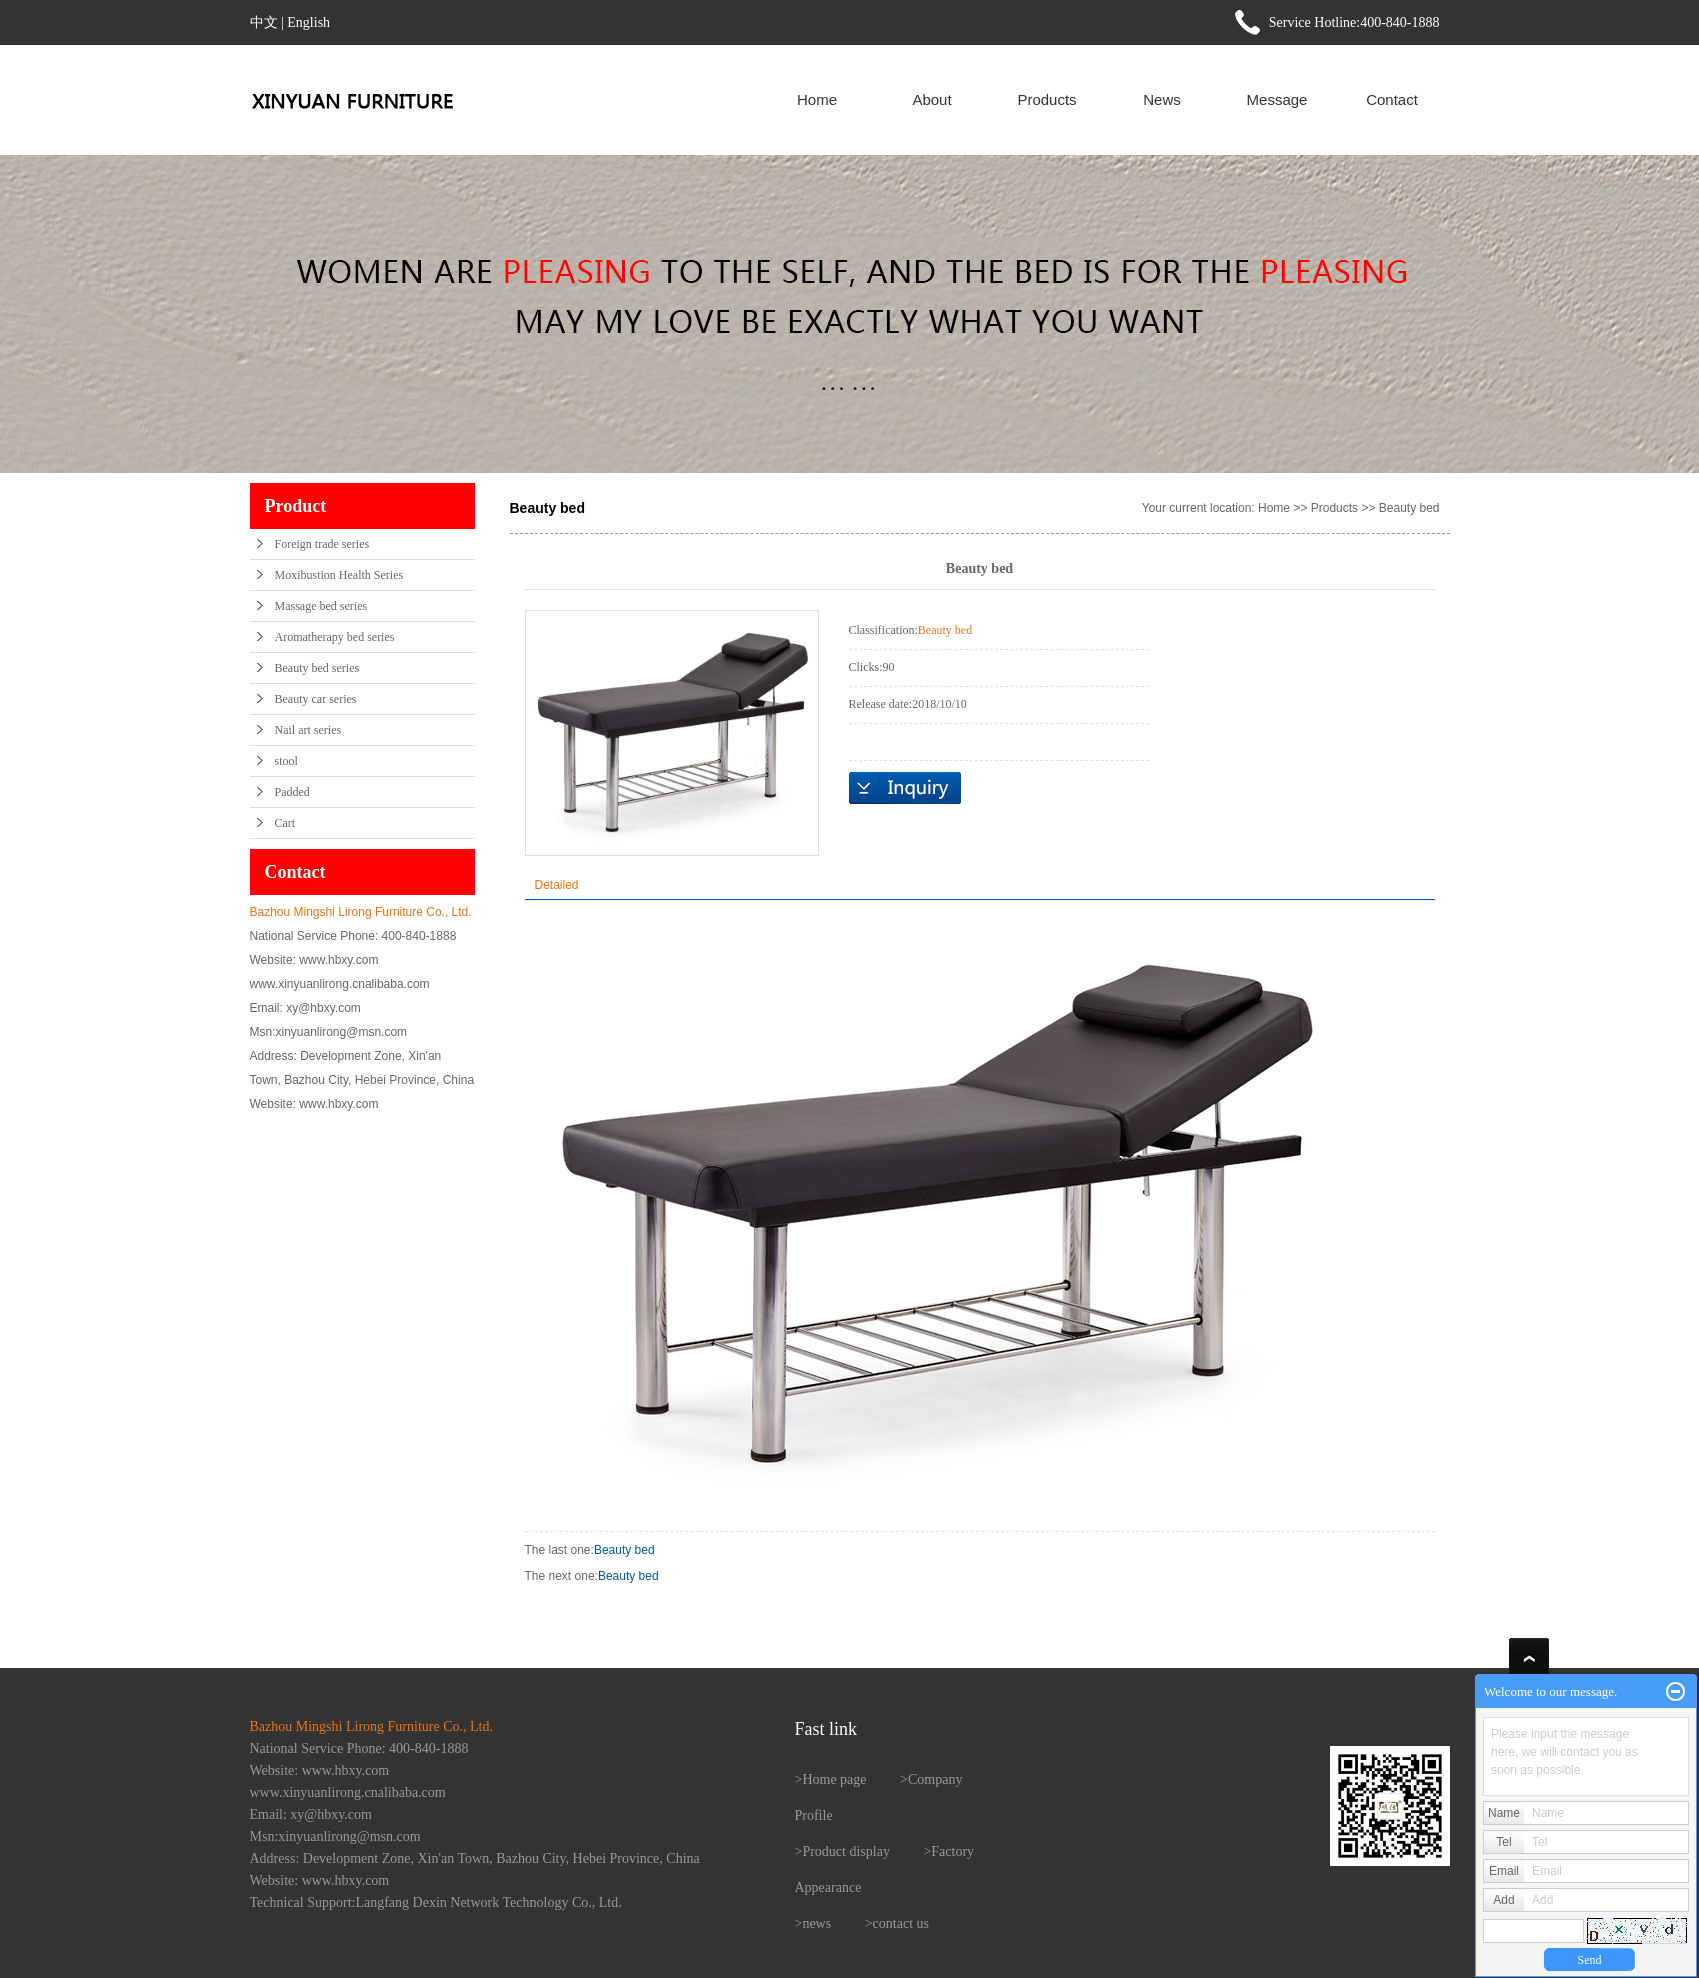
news (816, 1923)
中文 (264, 22)
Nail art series (308, 730)
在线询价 (905, 788)
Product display (846, 1851)
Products (1046, 99)
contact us (901, 1923)
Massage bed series (321, 606)
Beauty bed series (317, 668)
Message (1277, 99)
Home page (834, 1779)
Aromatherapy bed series (335, 637)
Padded (292, 792)
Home (817, 99)
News (1162, 99)
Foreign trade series (322, 544)
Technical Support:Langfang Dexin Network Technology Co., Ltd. (436, 1902)
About (931, 99)
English (308, 22)
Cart (285, 823)
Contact (1392, 99)
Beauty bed (1409, 508)
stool (286, 761)
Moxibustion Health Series (339, 575)
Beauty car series (316, 699)
